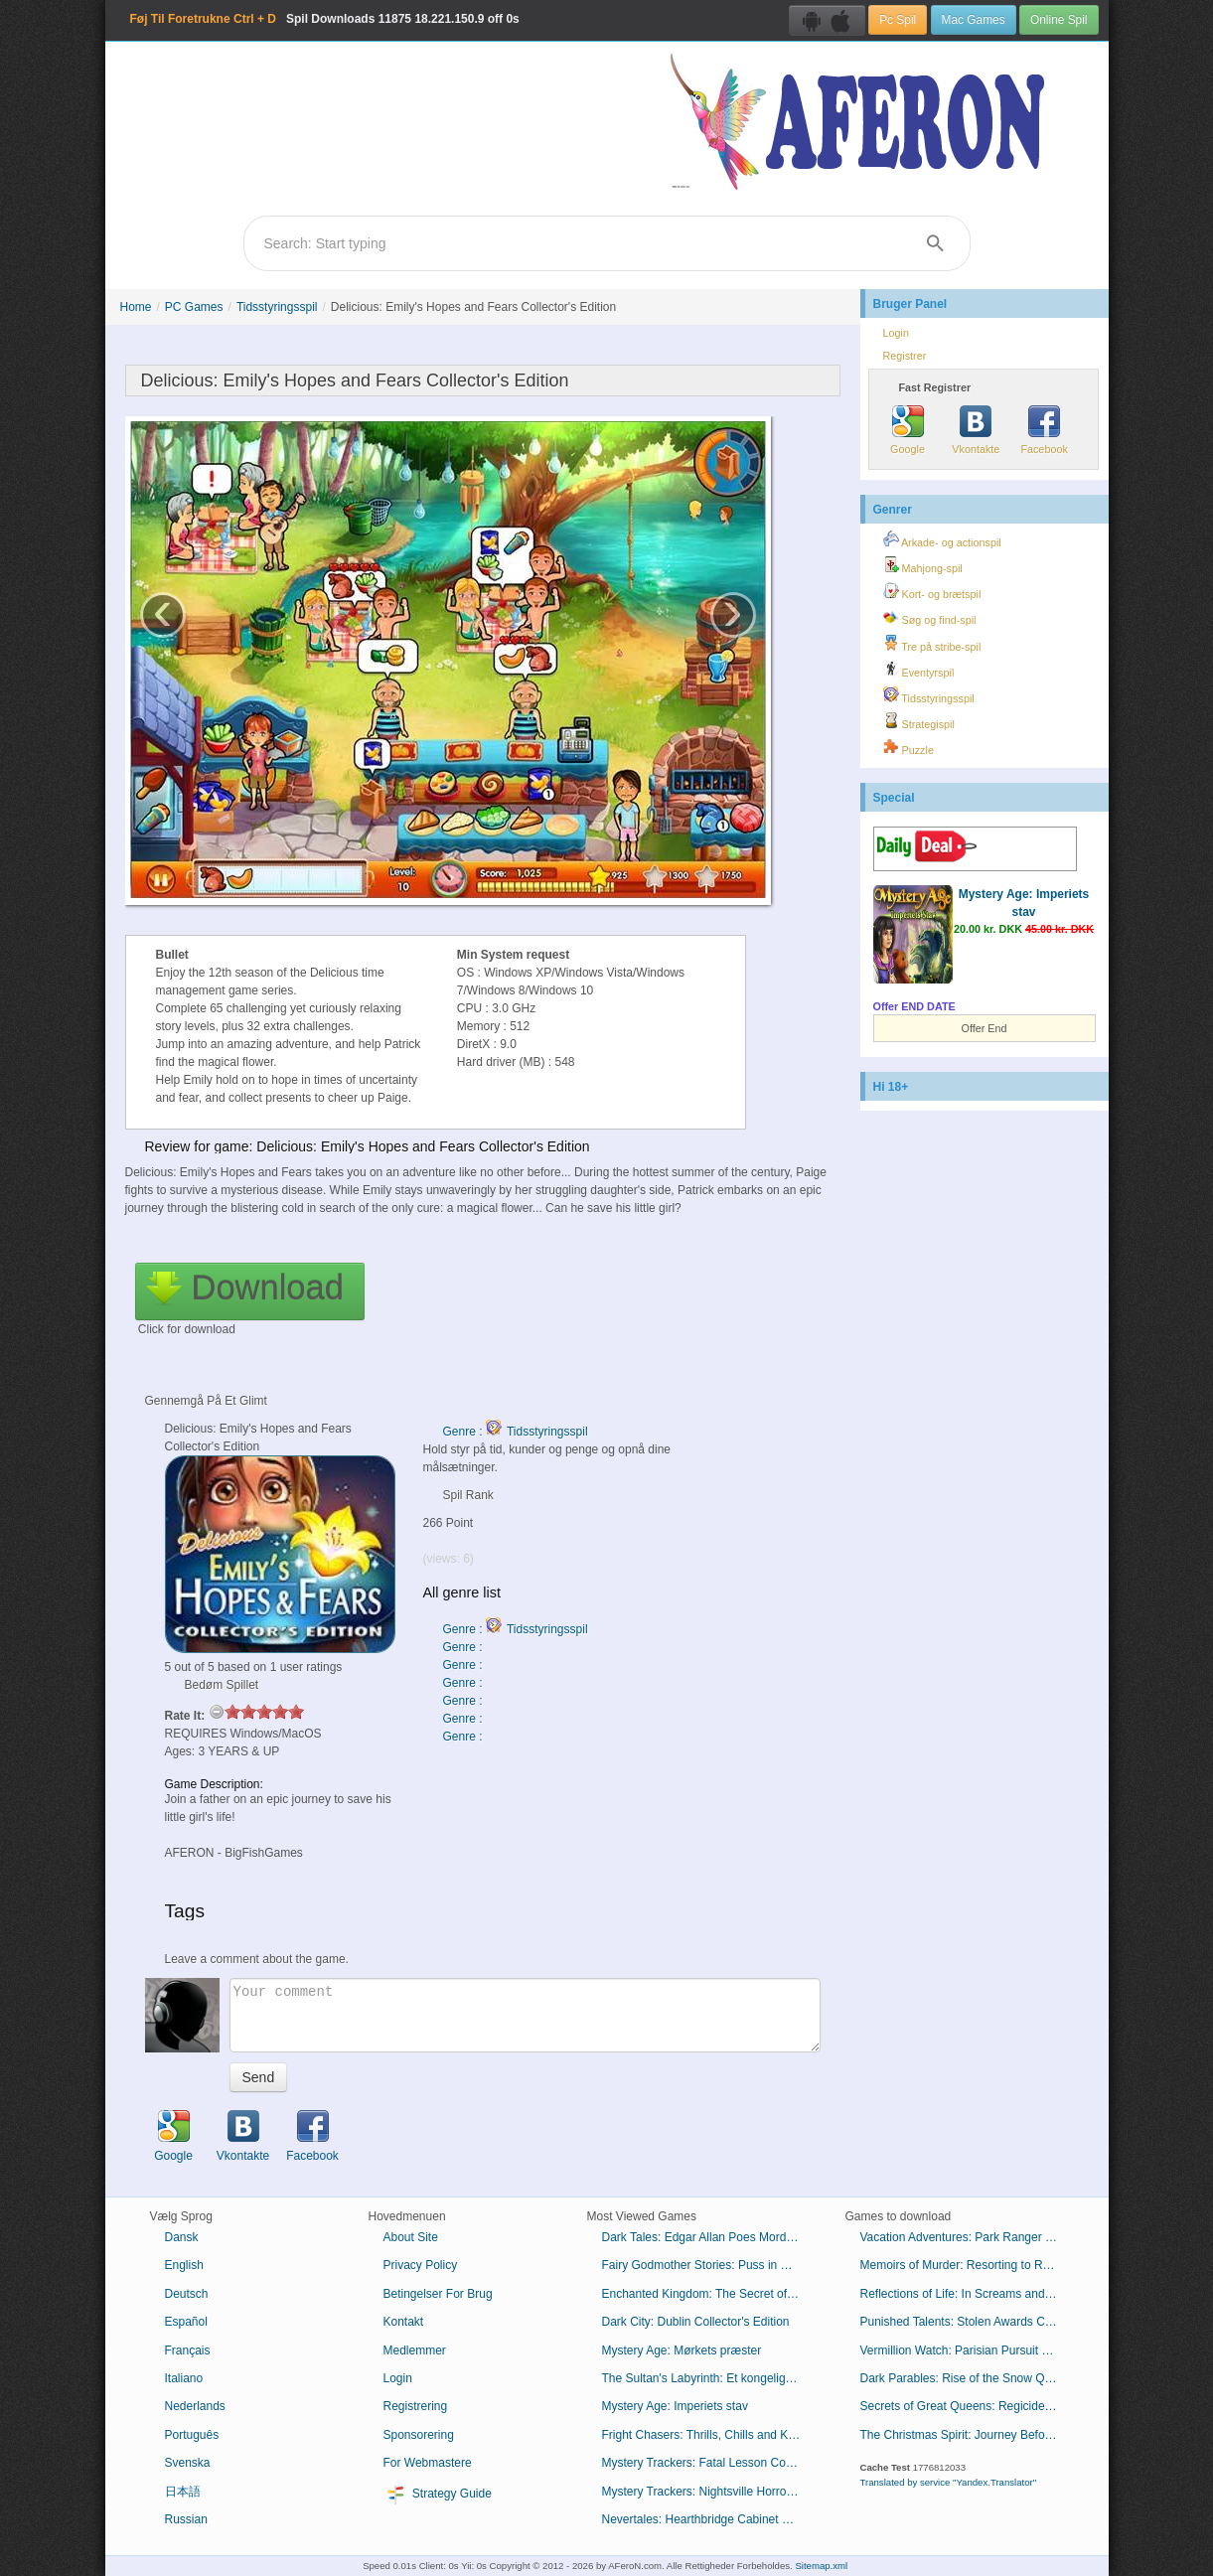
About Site (410, 2237)
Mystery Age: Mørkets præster (682, 2350)
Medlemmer (414, 2350)
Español (186, 2322)
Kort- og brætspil (932, 591)
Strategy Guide (437, 2494)
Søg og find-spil (930, 617)
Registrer (905, 356)
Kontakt (403, 2322)
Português (192, 2435)
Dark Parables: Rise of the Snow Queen (966, 2378)
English (184, 2265)
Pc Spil (897, 20)
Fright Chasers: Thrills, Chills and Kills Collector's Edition (709, 2435)
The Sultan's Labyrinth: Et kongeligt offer (709, 2378)
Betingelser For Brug (438, 2294)
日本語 (183, 2492)
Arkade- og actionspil (942, 539)
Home (136, 307)
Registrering (415, 2406)
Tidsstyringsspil (277, 307)
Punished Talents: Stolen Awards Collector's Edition (967, 2322)
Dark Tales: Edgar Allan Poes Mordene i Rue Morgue (709, 2237)
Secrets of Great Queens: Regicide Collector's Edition (967, 2406)
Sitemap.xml (821, 2565)
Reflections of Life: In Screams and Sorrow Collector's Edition (967, 2294)
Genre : (464, 1647)
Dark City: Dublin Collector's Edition (696, 2322)
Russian (186, 2519)
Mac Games (973, 20)
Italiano (184, 2378)
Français (188, 2350)
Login (896, 333)
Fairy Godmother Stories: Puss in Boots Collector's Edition (709, 2265)
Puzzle (908, 747)
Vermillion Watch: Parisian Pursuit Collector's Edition (967, 2350)
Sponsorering (418, 2435)
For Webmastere (427, 2463)
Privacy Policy (420, 2265)
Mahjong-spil (923, 565)
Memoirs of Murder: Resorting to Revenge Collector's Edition (967, 2265)
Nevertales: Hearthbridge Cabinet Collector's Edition (709, 2519)
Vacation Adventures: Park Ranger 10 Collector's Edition (967, 2237)
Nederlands (195, 2406)
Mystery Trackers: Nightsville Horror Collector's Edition (709, 2492)
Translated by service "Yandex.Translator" (948, 2482)
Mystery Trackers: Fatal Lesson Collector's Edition (709, 2463)
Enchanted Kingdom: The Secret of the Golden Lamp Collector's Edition (709, 2294)
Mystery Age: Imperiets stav (675, 2406)
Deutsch (187, 2294)
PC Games (194, 307)
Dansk (182, 2237)
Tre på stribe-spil (932, 644)
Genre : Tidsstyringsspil (515, 1432)
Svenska (188, 2463)
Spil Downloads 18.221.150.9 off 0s (325, 19)
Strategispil (919, 721)
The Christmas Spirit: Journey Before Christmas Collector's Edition (967, 2435)
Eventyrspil (919, 670)
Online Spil (1059, 20)
